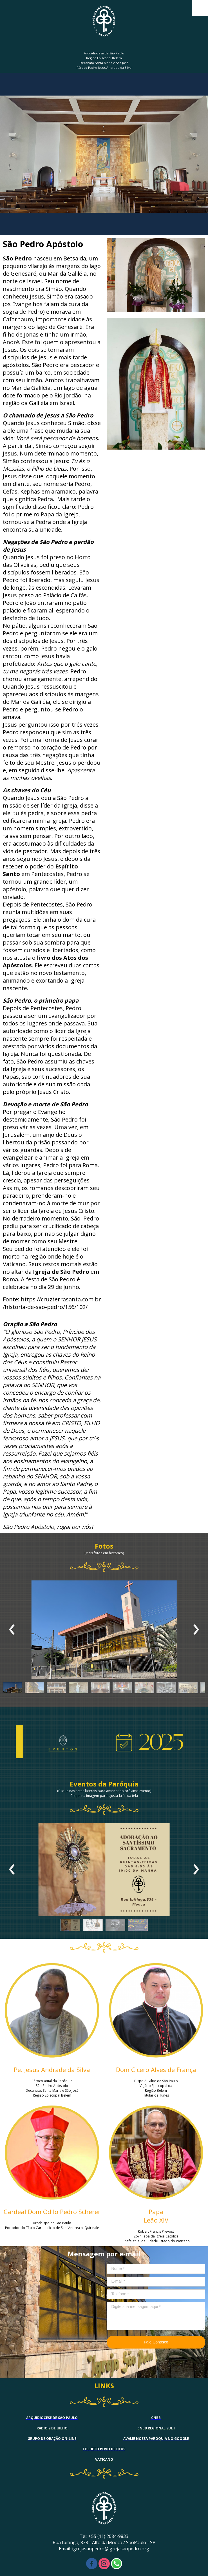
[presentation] (12, 1629)
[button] (12, 1689)
